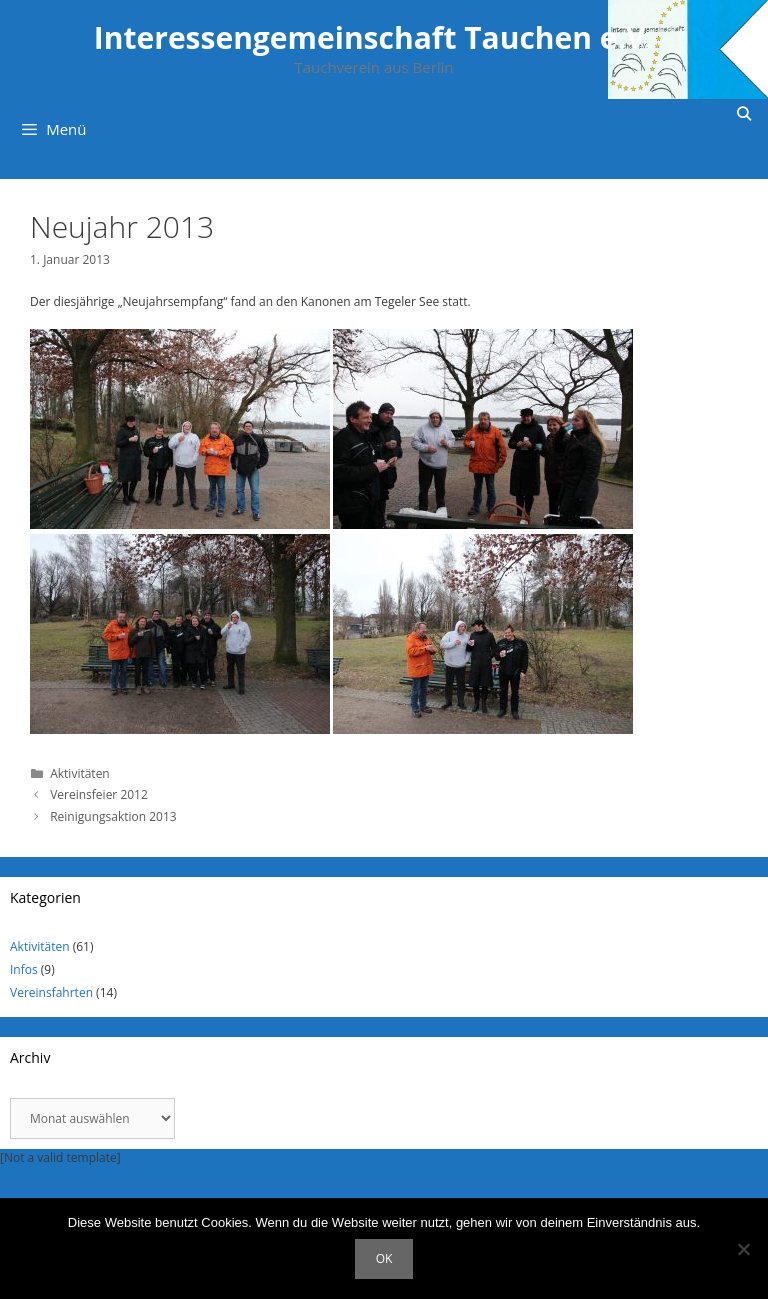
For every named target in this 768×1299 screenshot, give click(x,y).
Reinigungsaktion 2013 (113, 816)
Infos (24, 969)
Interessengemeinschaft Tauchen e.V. (374, 37)
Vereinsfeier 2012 (99, 794)
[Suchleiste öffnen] (744, 114)
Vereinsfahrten (51, 992)
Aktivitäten (80, 773)
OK (384, 1258)
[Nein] (743, 1249)
